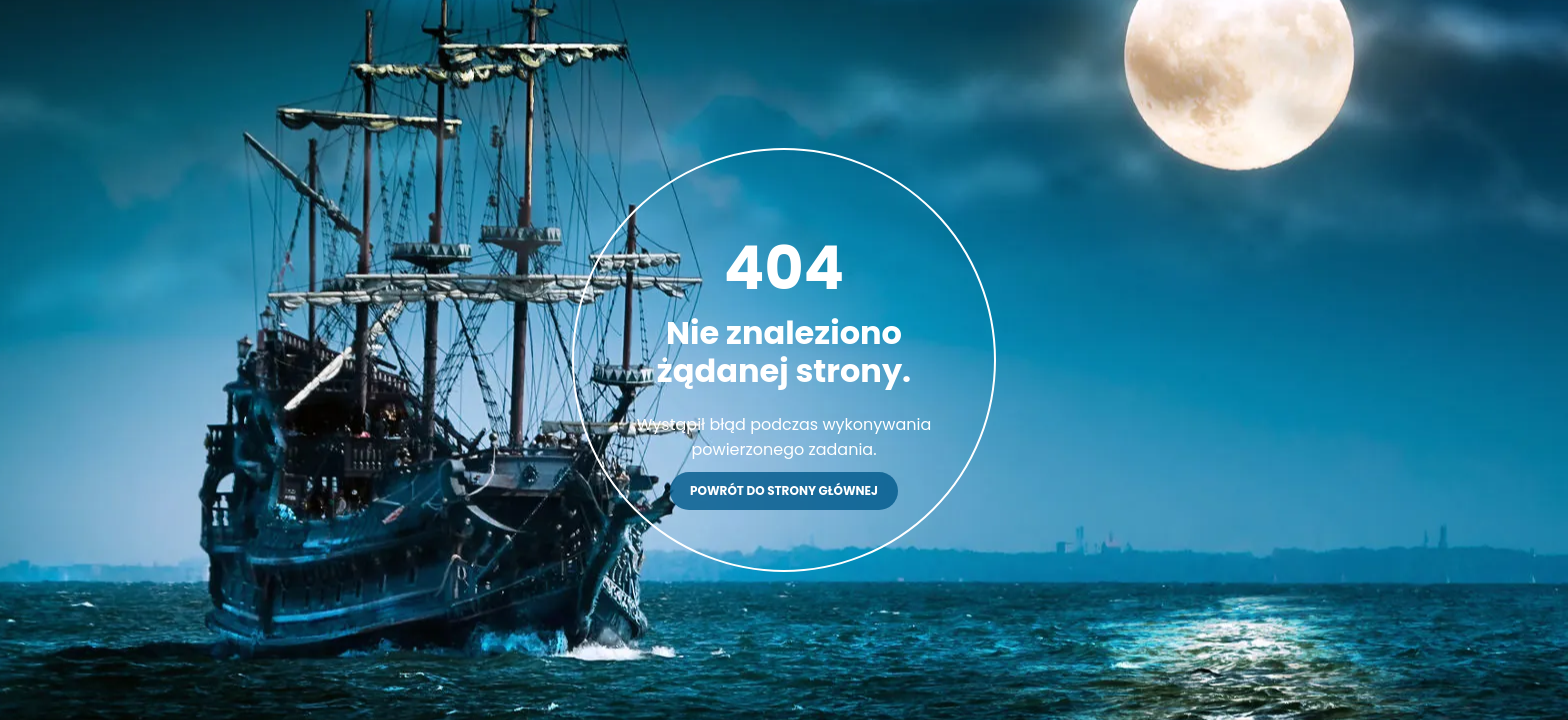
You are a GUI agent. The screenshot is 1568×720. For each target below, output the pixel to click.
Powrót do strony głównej (784, 490)
